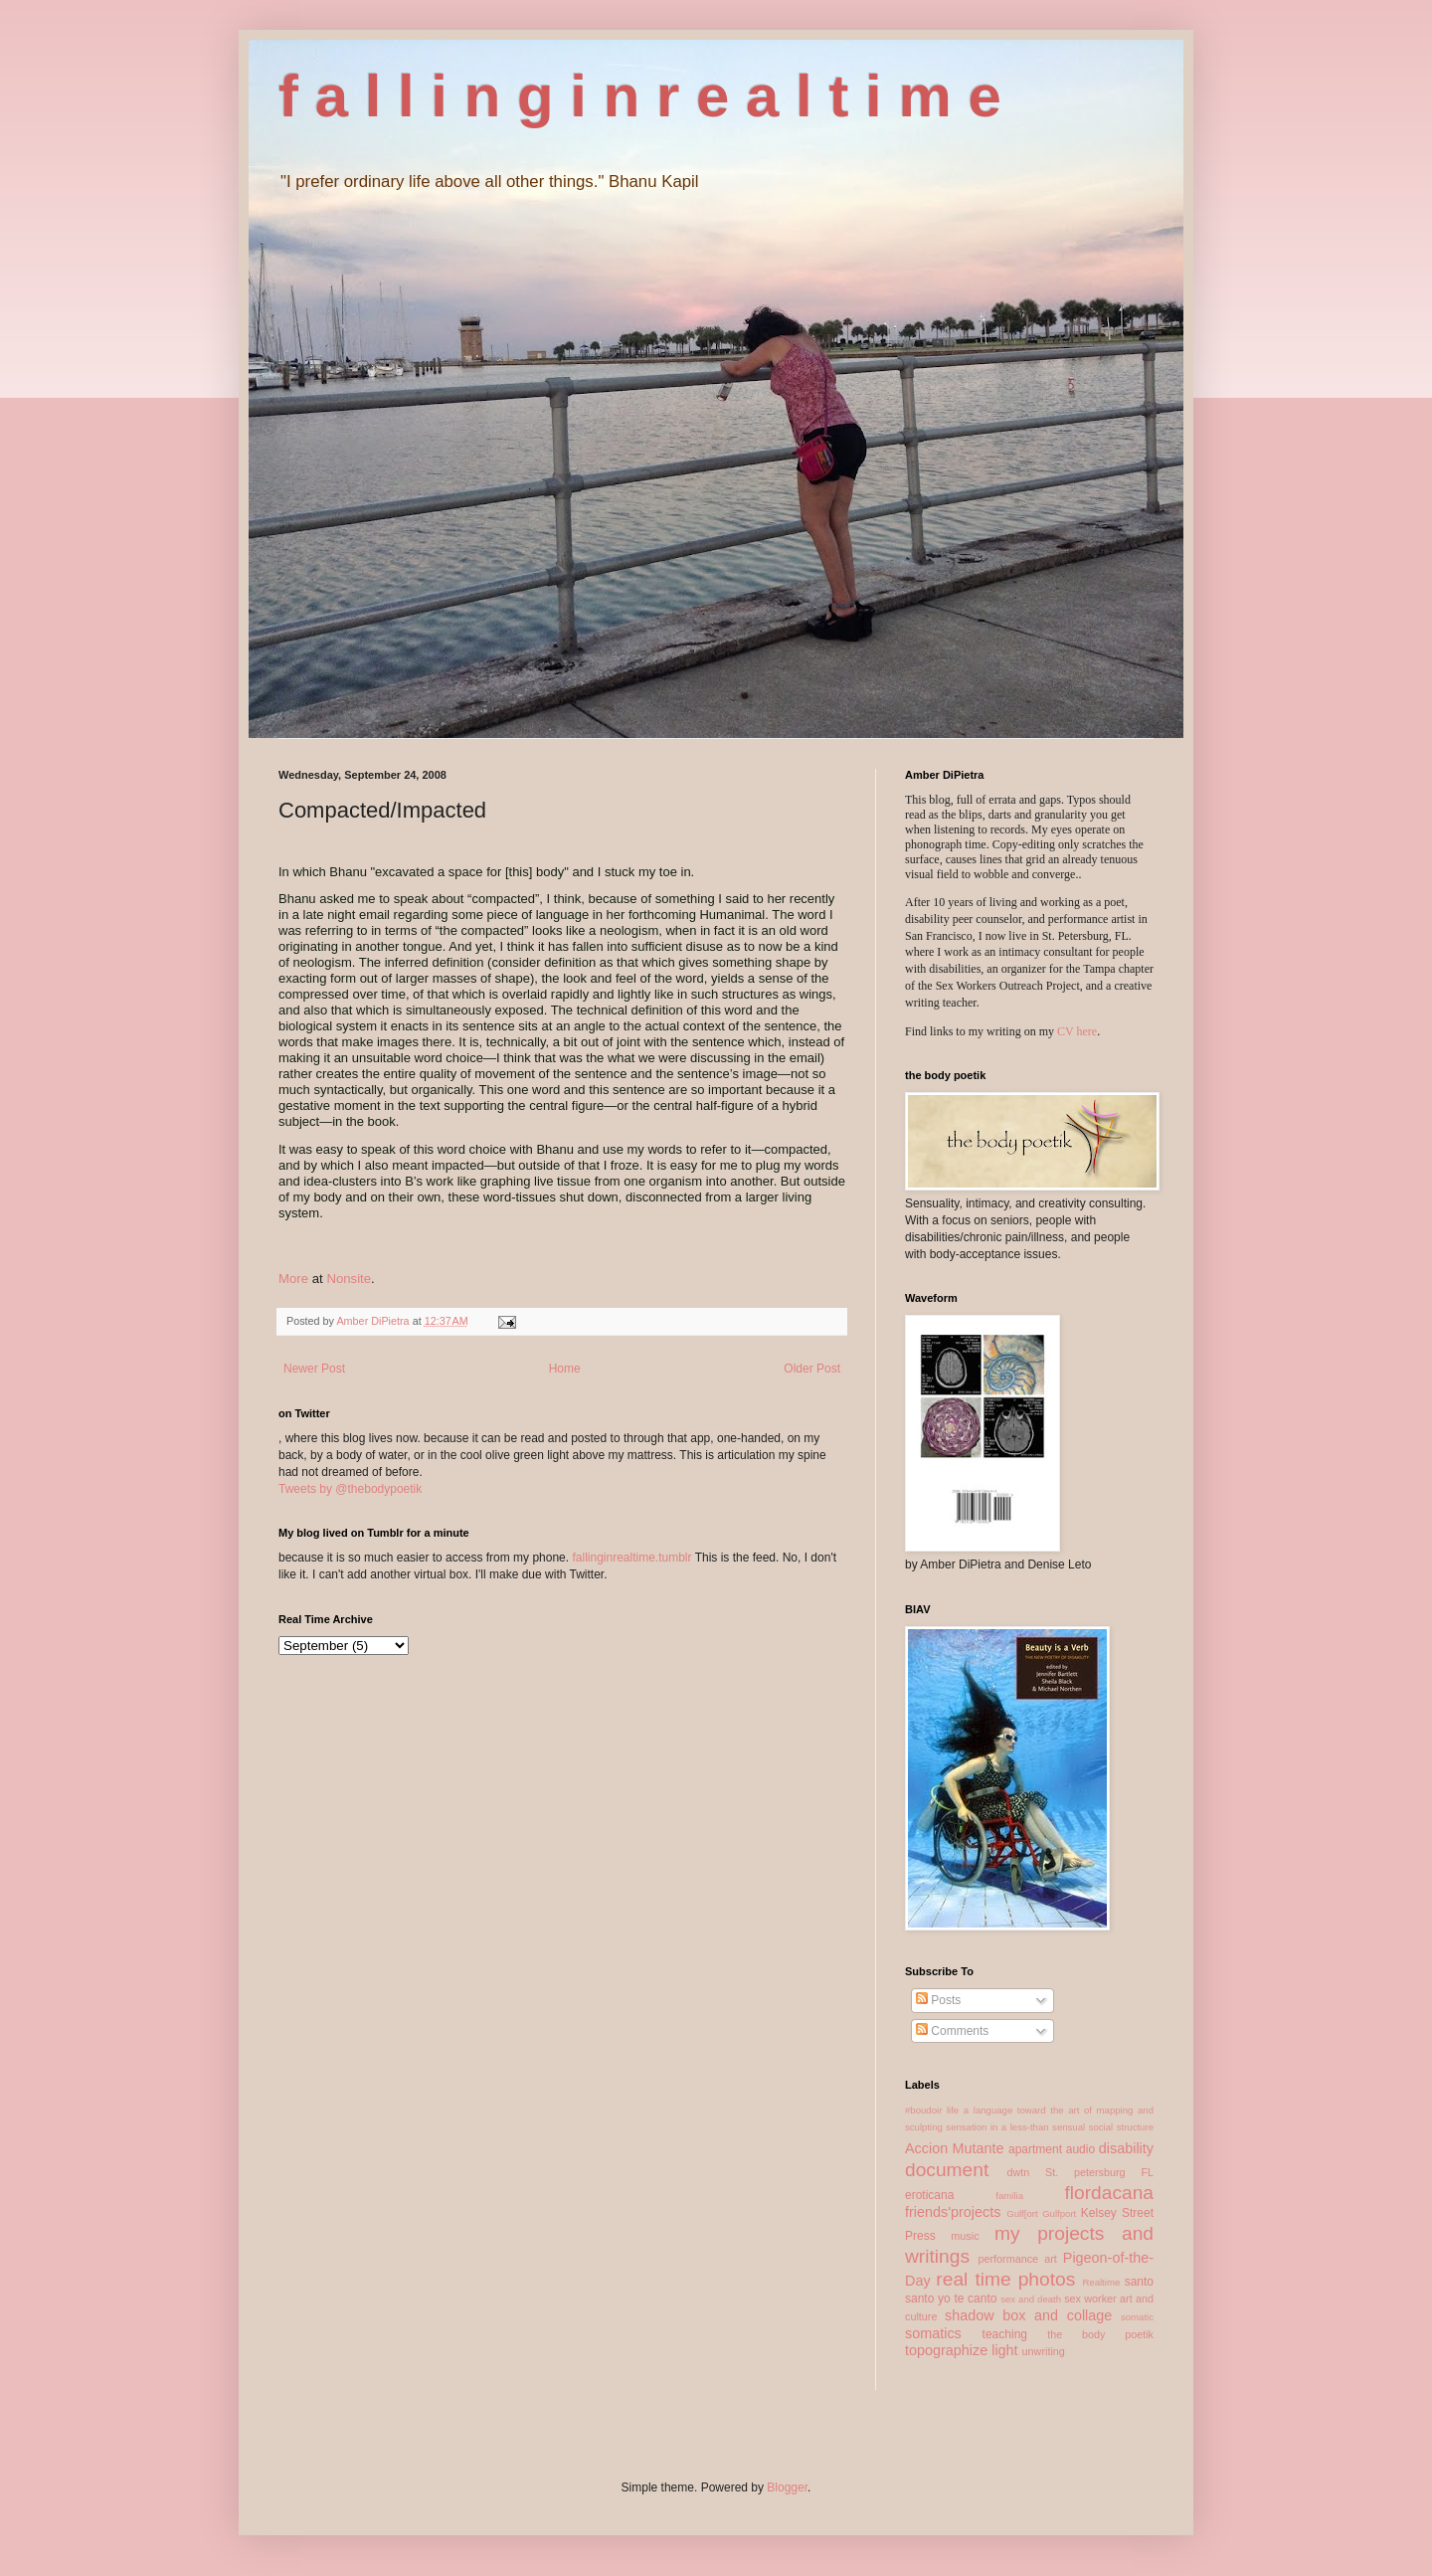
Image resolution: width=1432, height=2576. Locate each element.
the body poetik (1100, 2334)
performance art (1017, 2259)
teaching (1005, 2334)
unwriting (1043, 2351)
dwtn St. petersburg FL (1080, 2172)
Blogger (787, 2487)
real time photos (1005, 2279)
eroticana (929, 2195)
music (965, 2236)
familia (1009, 2195)
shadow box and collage (1028, 2315)
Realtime (1101, 2282)
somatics (933, 2333)
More (293, 1278)
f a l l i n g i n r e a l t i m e (639, 96)
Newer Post (314, 1369)
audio (1080, 2149)
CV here (1077, 1031)
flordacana (1109, 2192)
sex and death (1030, 2299)
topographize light (961, 2350)
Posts (938, 2000)
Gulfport (1059, 2213)
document (946, 2169)
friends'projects (952, 2212)
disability (1126, 2148)
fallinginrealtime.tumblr (631, 1557)
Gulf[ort (1021, 2213)
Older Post (812, 1369)
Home (565, 1369)
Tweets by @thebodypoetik (350, 1489)
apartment (1035, 2149)
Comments (952, 2031)
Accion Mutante (954, 2148)
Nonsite (348, 1278)
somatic (1137, 2316)
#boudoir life (932, 2110)
